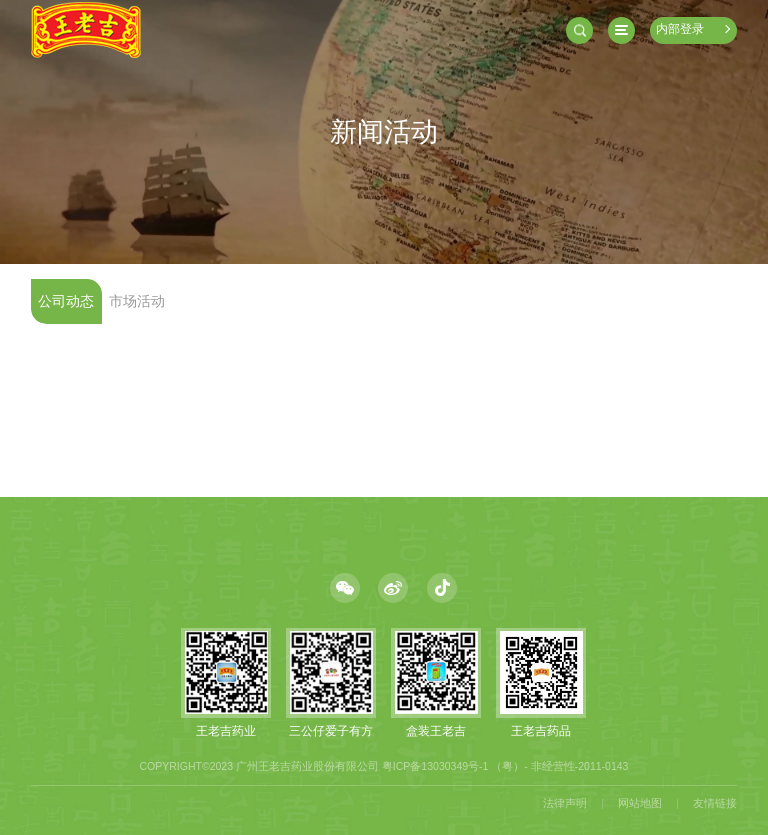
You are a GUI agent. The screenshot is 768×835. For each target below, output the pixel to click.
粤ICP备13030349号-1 (435, 766)
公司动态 (66, 301)
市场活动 (137, 301)
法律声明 (565, 803)
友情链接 (715, 803)
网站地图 (640, 803)
